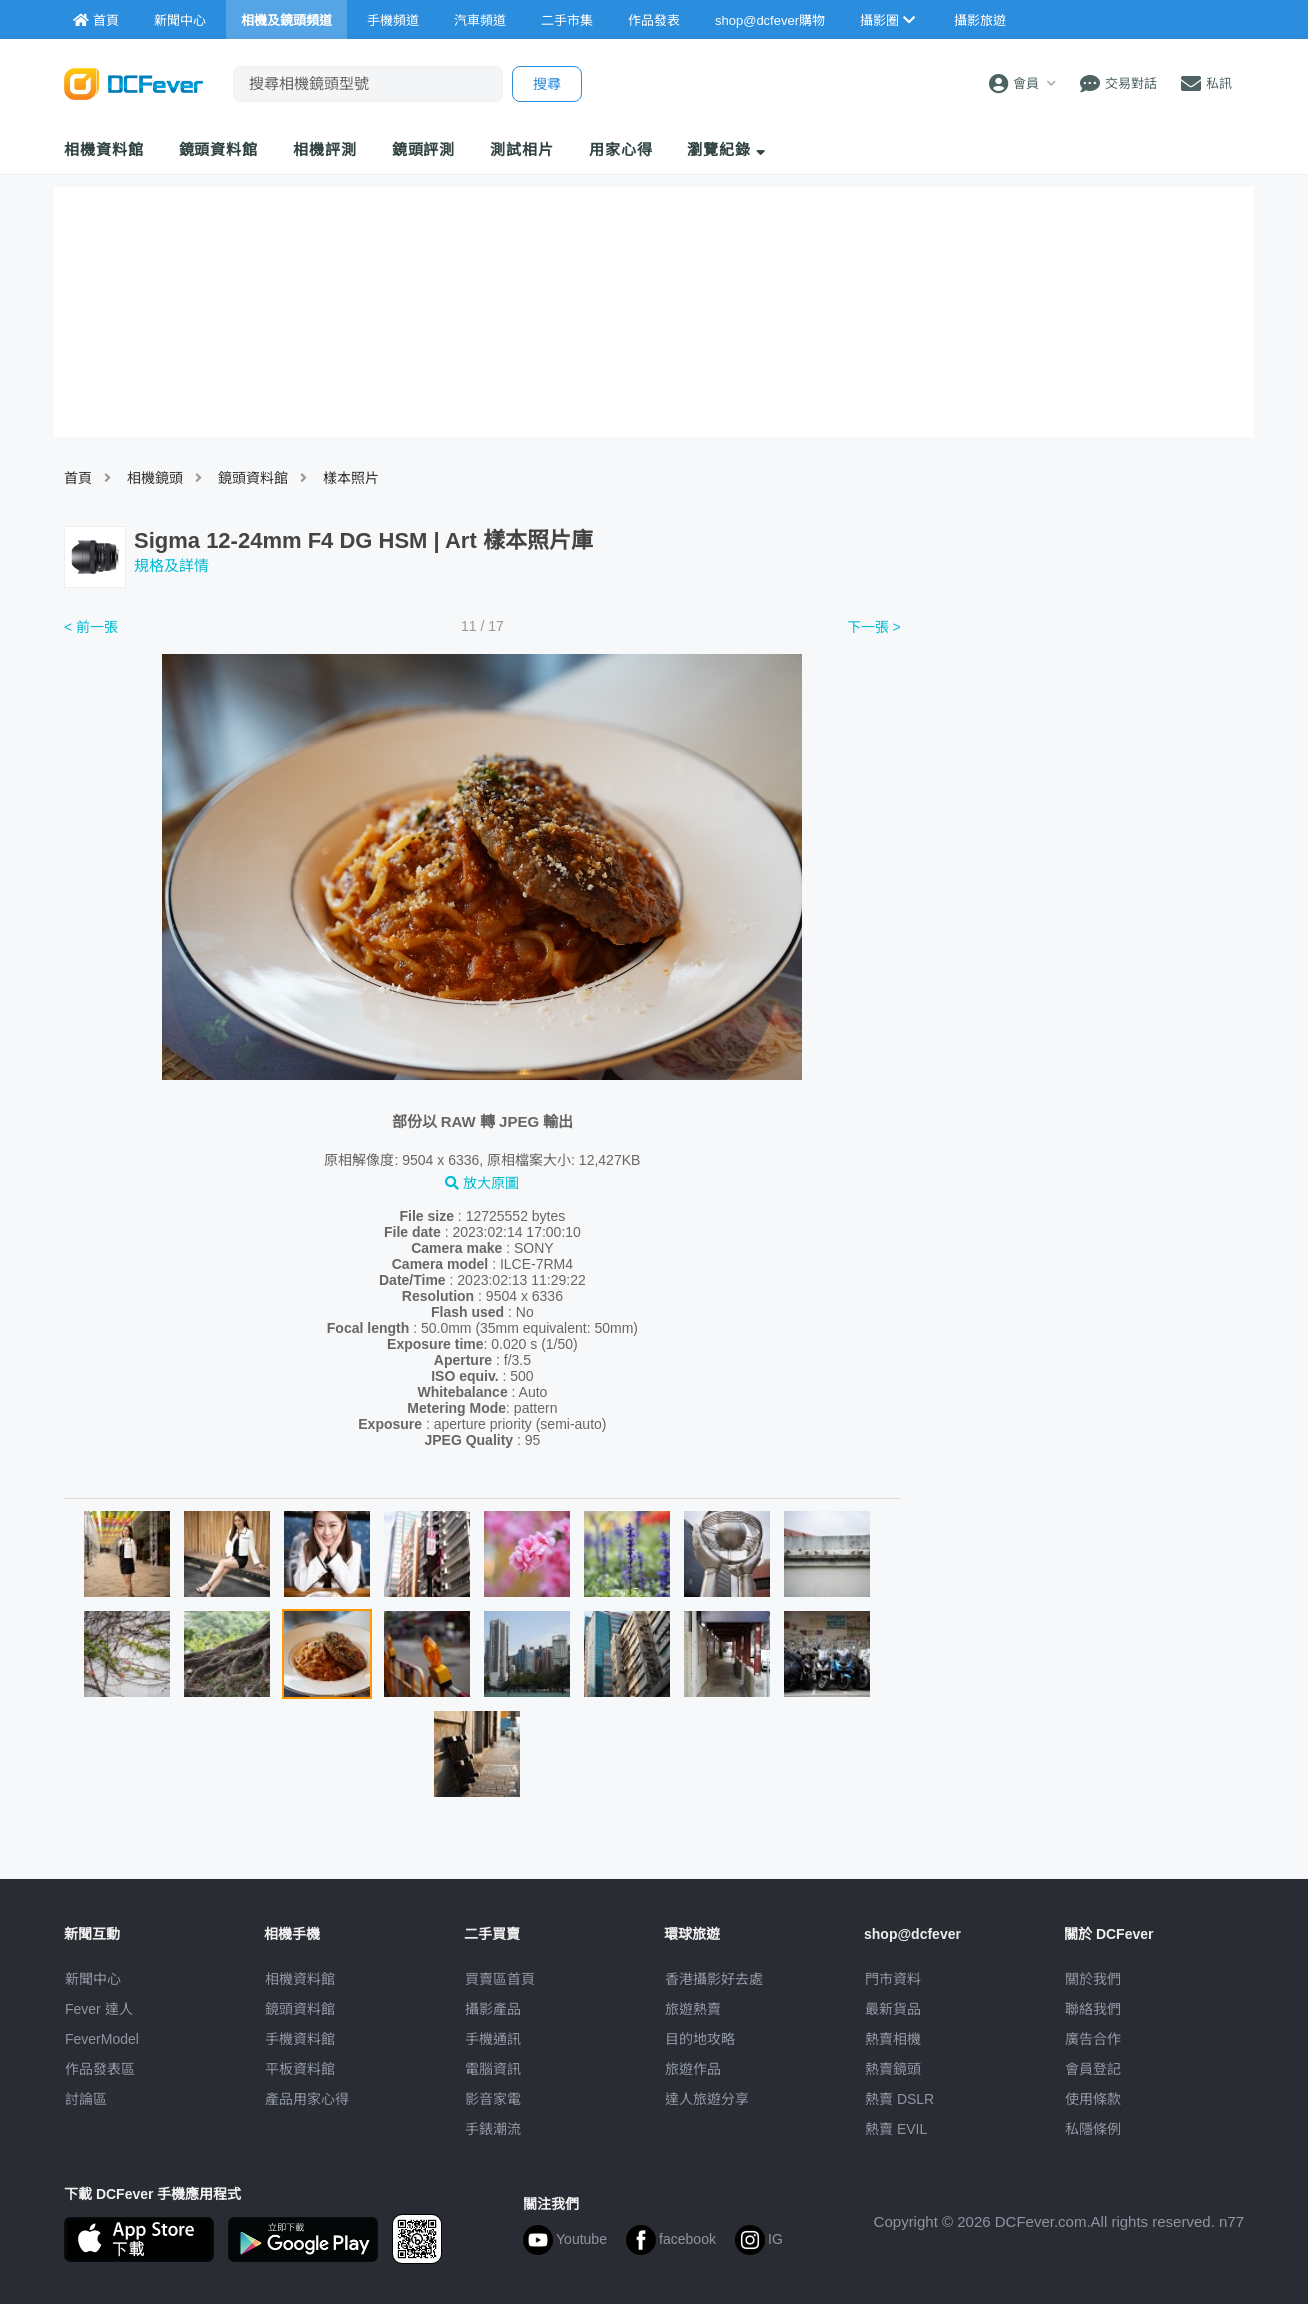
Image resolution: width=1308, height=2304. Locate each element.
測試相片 (522, 149)
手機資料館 (300, 2039)
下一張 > (874, 627)
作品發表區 (100, 2069)
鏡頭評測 (424, 149)
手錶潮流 (493, 2129)
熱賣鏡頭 (893, 2069)
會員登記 (1093, 2069)
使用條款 (1093, 2099)
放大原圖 (482, 1183)
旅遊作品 (693, 2069)
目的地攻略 (700, 2039)
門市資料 (893, 1979)
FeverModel (102, 2039)
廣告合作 (1093, 2039)
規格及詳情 (171, 565)
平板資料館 (300, 2069)
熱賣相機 (893, 2039)
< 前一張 (91, 627)
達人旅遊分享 (707, 2099)
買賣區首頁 (500, 1979)
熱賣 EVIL (896, 2129)
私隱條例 (1093, 2129)
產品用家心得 (307, 2099)
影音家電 (493, 2099)
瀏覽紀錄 (726, 149)
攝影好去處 (714, 1979)
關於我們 (1093, 1979)
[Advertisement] (1082, 763)
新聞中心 (93, 1979)
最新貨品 (893, 2009)
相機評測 (325, 149)
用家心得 (621, 149)
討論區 (86, 2099)
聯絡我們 (1093, 2009)
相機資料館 (104, 149)
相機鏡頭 (155, 478)
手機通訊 (493, 2039)
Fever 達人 (99, 2009)
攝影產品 (493, 2009)
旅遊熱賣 (693, 2009)
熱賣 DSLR (899, 2099)
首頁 (78, 478)
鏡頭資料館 (219, 149)
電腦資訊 (493, 2069)
